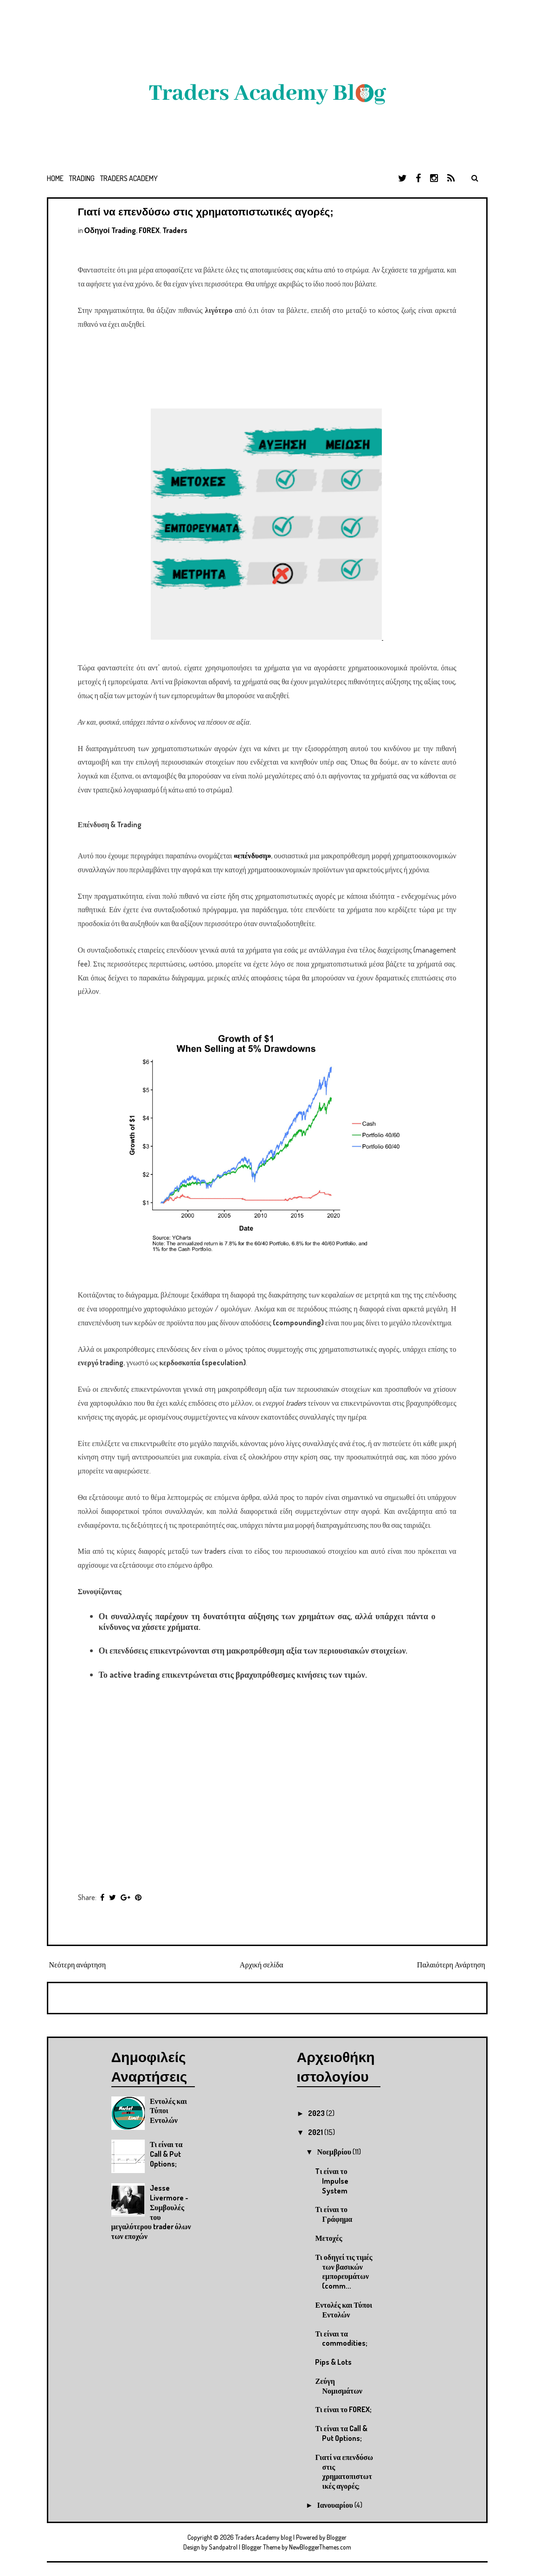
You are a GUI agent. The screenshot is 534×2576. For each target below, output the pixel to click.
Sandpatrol (223, 2547)
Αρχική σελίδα (261, 1964)
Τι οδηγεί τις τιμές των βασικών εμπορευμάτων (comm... (343, 2271)
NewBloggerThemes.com (320, 2547)
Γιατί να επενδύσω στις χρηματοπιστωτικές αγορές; (206, 212)
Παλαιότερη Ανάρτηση (451, 1964)
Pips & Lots (333, 2362)
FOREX (149, 230)
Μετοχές (328, 2238)
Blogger (337, 2537)
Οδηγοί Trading (110, 230)
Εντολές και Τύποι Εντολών (343, 2309)
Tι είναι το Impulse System (331, 2181)
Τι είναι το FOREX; (343, 2409)
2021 (316, 2132)
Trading (82, 178)
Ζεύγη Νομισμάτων (338, 2385)
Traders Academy (129, 178)
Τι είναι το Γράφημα (333, 2214)
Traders (174, 230)
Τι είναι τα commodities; (341, 2338)
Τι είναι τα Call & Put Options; (166, 2154)
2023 (317, 2113)
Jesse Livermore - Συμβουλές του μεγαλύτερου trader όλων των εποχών (151, 2212)
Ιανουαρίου (335, 2505)
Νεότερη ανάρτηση (77, 1964)
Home (55, 178)
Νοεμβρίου (335, 2151)
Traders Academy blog (264, 2537)
